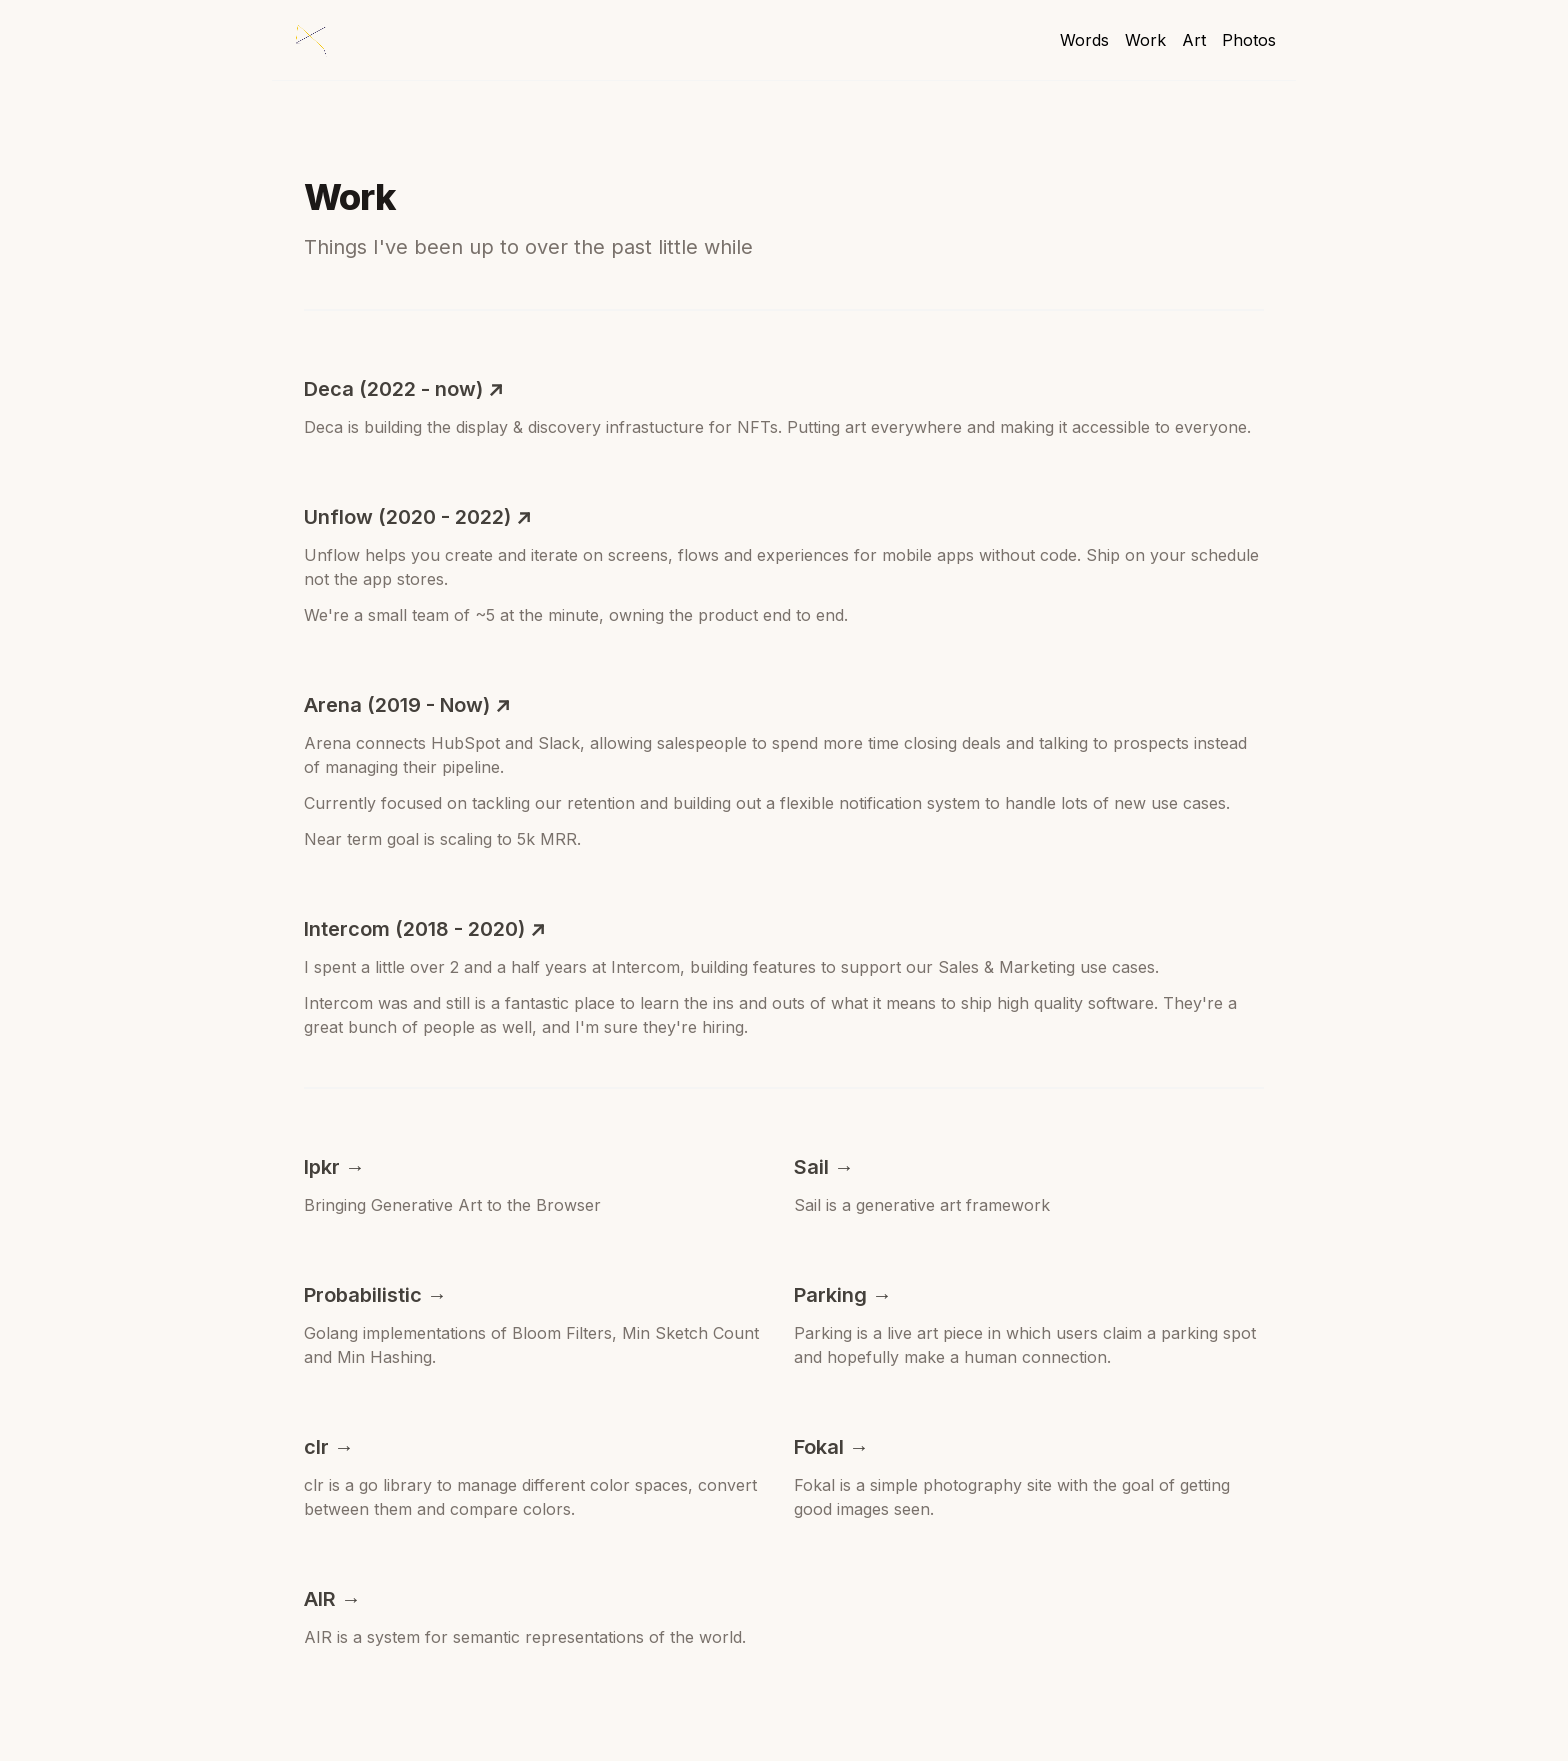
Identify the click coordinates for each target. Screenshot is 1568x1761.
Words (1084, 40)
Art (1194, 40)
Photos (1249, 40)
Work (1145, 40)
